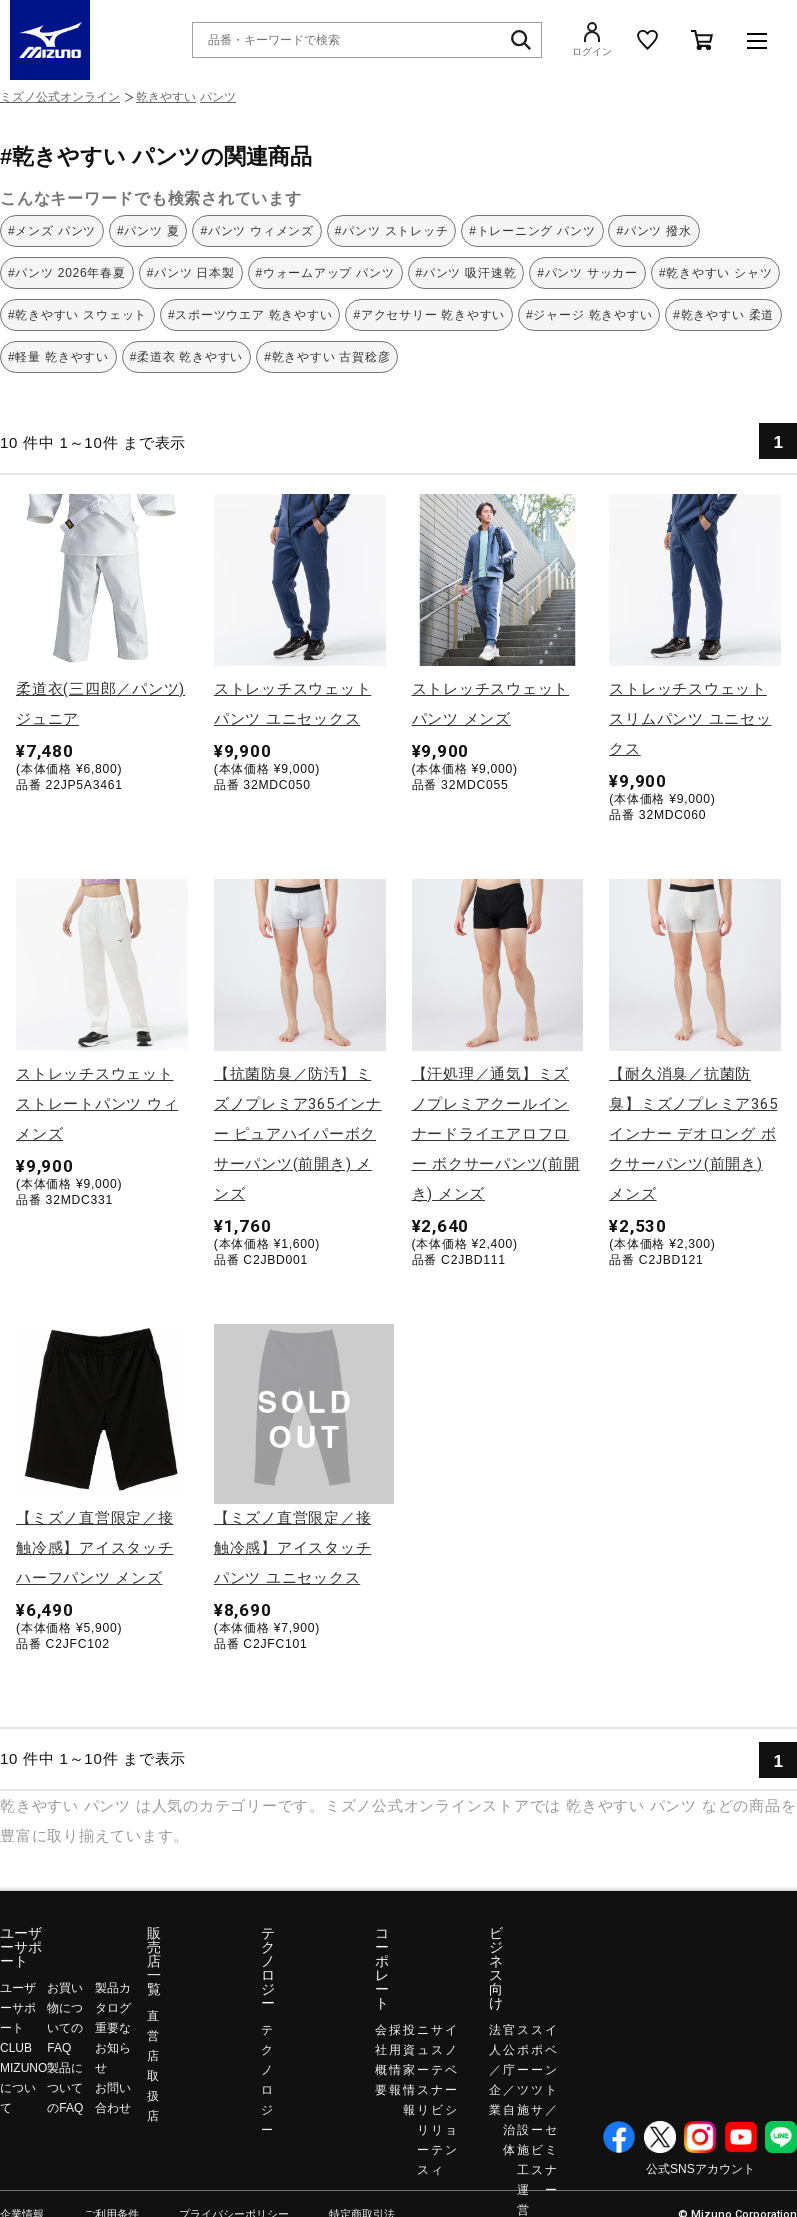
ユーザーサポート (21, 1947)
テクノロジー (268, 1968)
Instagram (700, 2137)
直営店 (153, 2036)
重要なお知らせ (113, 2048)
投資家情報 (409, 2070)
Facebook (619, 2137)
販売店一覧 (154, 1961)
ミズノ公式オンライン (60, 97)
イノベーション (451, 2090)
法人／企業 (495, 2070)
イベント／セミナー (551, 2110)
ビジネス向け (496, 1968)
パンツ (218, 97)
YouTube (741, 2137)
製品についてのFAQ (65, 2088)
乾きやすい (166, 97)
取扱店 (153, 2096)
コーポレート (382, 1968)
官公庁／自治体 (509, 2090)
